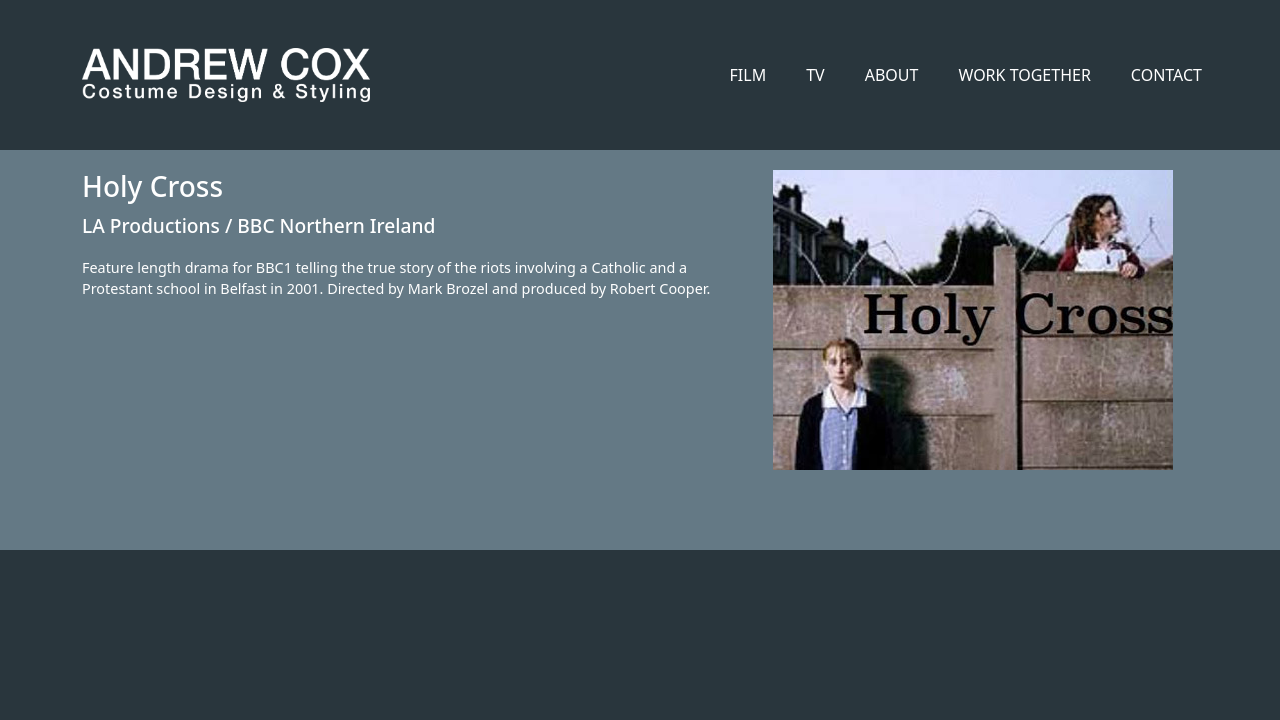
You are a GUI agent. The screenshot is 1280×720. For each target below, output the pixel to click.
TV (815, 75)
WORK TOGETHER (1024, 75)
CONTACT (1166, 75)
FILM (748, 75)
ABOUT (892, 75)
